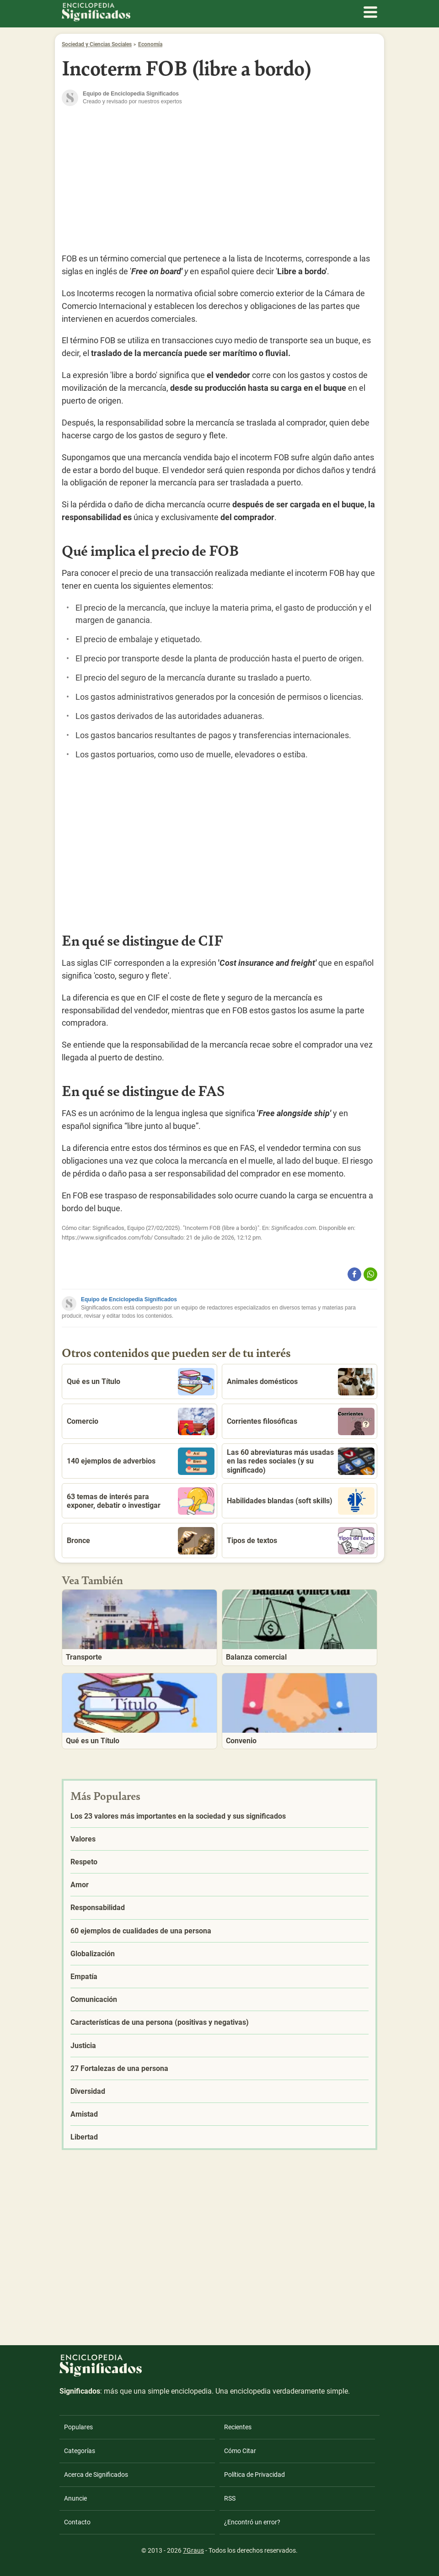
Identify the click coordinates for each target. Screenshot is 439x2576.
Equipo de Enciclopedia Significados (129, 1299)
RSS (230, 2498)
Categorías (79, 2450)
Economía (150, 44)
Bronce (140, 1540)
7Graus (193, 2550)
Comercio (140, 1421)
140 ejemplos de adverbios (140, 1461)
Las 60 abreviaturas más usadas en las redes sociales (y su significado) (301, 1461)
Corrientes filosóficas (301, 1421)
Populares (78, 2427)
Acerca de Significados (96, 2474)
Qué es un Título (140, 1381)
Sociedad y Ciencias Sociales (97, 44)
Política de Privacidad (254, 2474)
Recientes (238, 2427)
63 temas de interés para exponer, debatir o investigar (140, 1501)
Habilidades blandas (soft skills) (301, 1501)
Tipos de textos (301, 1540)
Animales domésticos (301, 1381)
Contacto (77, 2522)
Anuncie (75, 2498)
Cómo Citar (240, 2450)
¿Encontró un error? (252, 2522)
